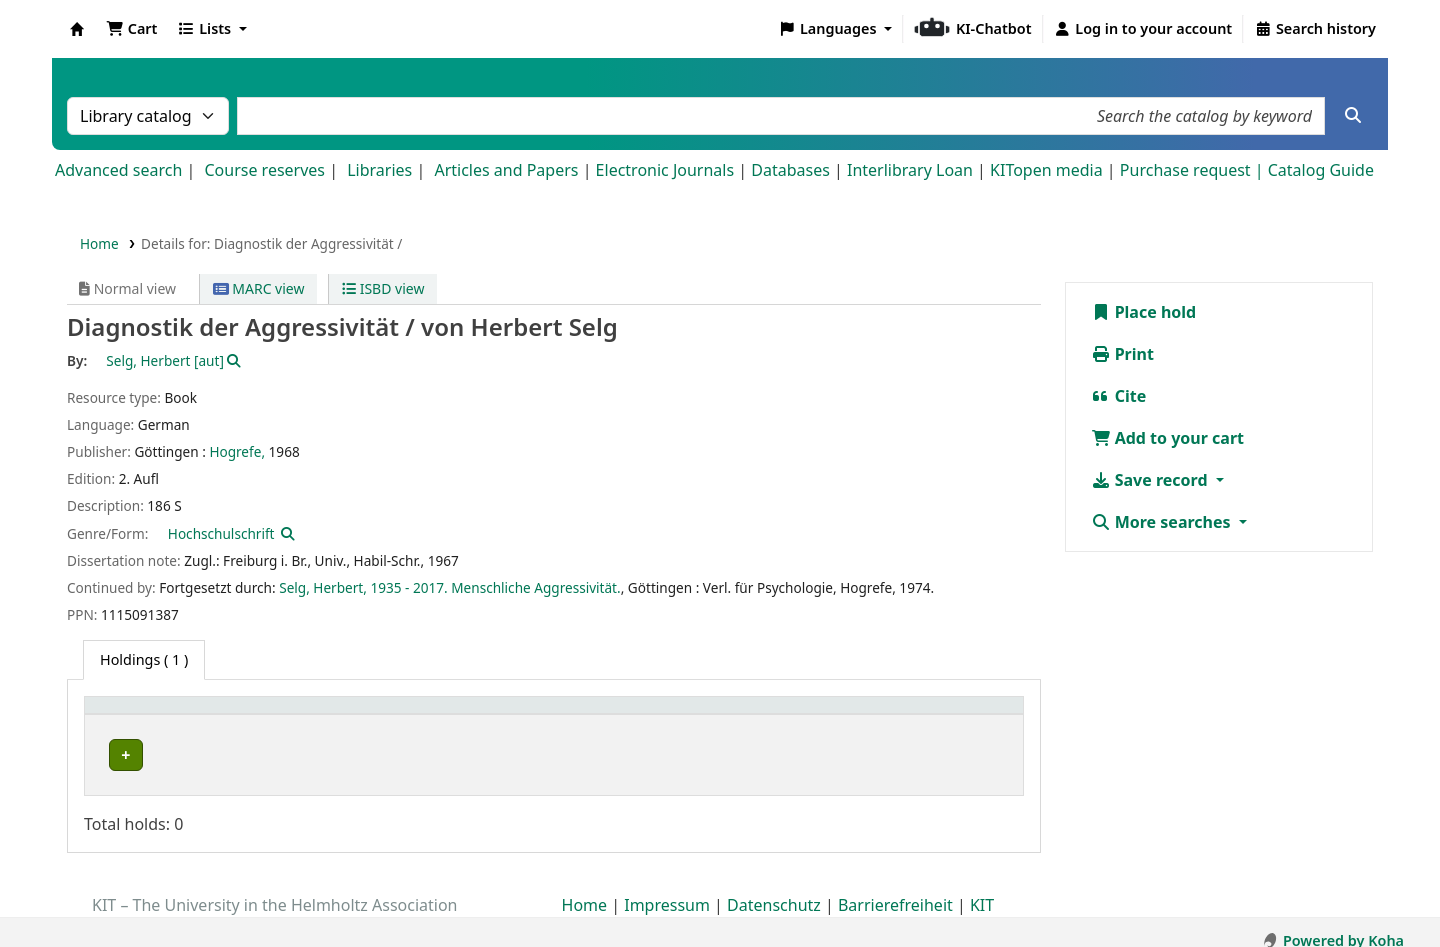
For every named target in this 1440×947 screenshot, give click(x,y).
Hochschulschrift (221, 533)
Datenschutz (774, 890)
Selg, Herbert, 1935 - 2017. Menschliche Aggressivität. (450, 587)
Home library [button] (139, 715)
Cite (1119, 396)
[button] (131, 29)
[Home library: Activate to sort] (242, 715)
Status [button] (915, 715)
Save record (1151, 480)
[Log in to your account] (1143, 29)
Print (1122, 354)
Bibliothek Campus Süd (180, 755)
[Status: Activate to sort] (953, 715)
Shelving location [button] (469, 715)
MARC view (259, 288)
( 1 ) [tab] (144, 659)
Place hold (1144, 312)
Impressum (667, 890)
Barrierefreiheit (895, 890)
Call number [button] (727, 715)
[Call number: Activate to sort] (779, 715)
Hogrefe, (237, 451)
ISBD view (383, 288)
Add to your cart (1168, 438)
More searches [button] (1163, 522)
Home (99, 243)
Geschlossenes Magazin (483, 755)
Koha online (77, 29)
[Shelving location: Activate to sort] (538, 715)
